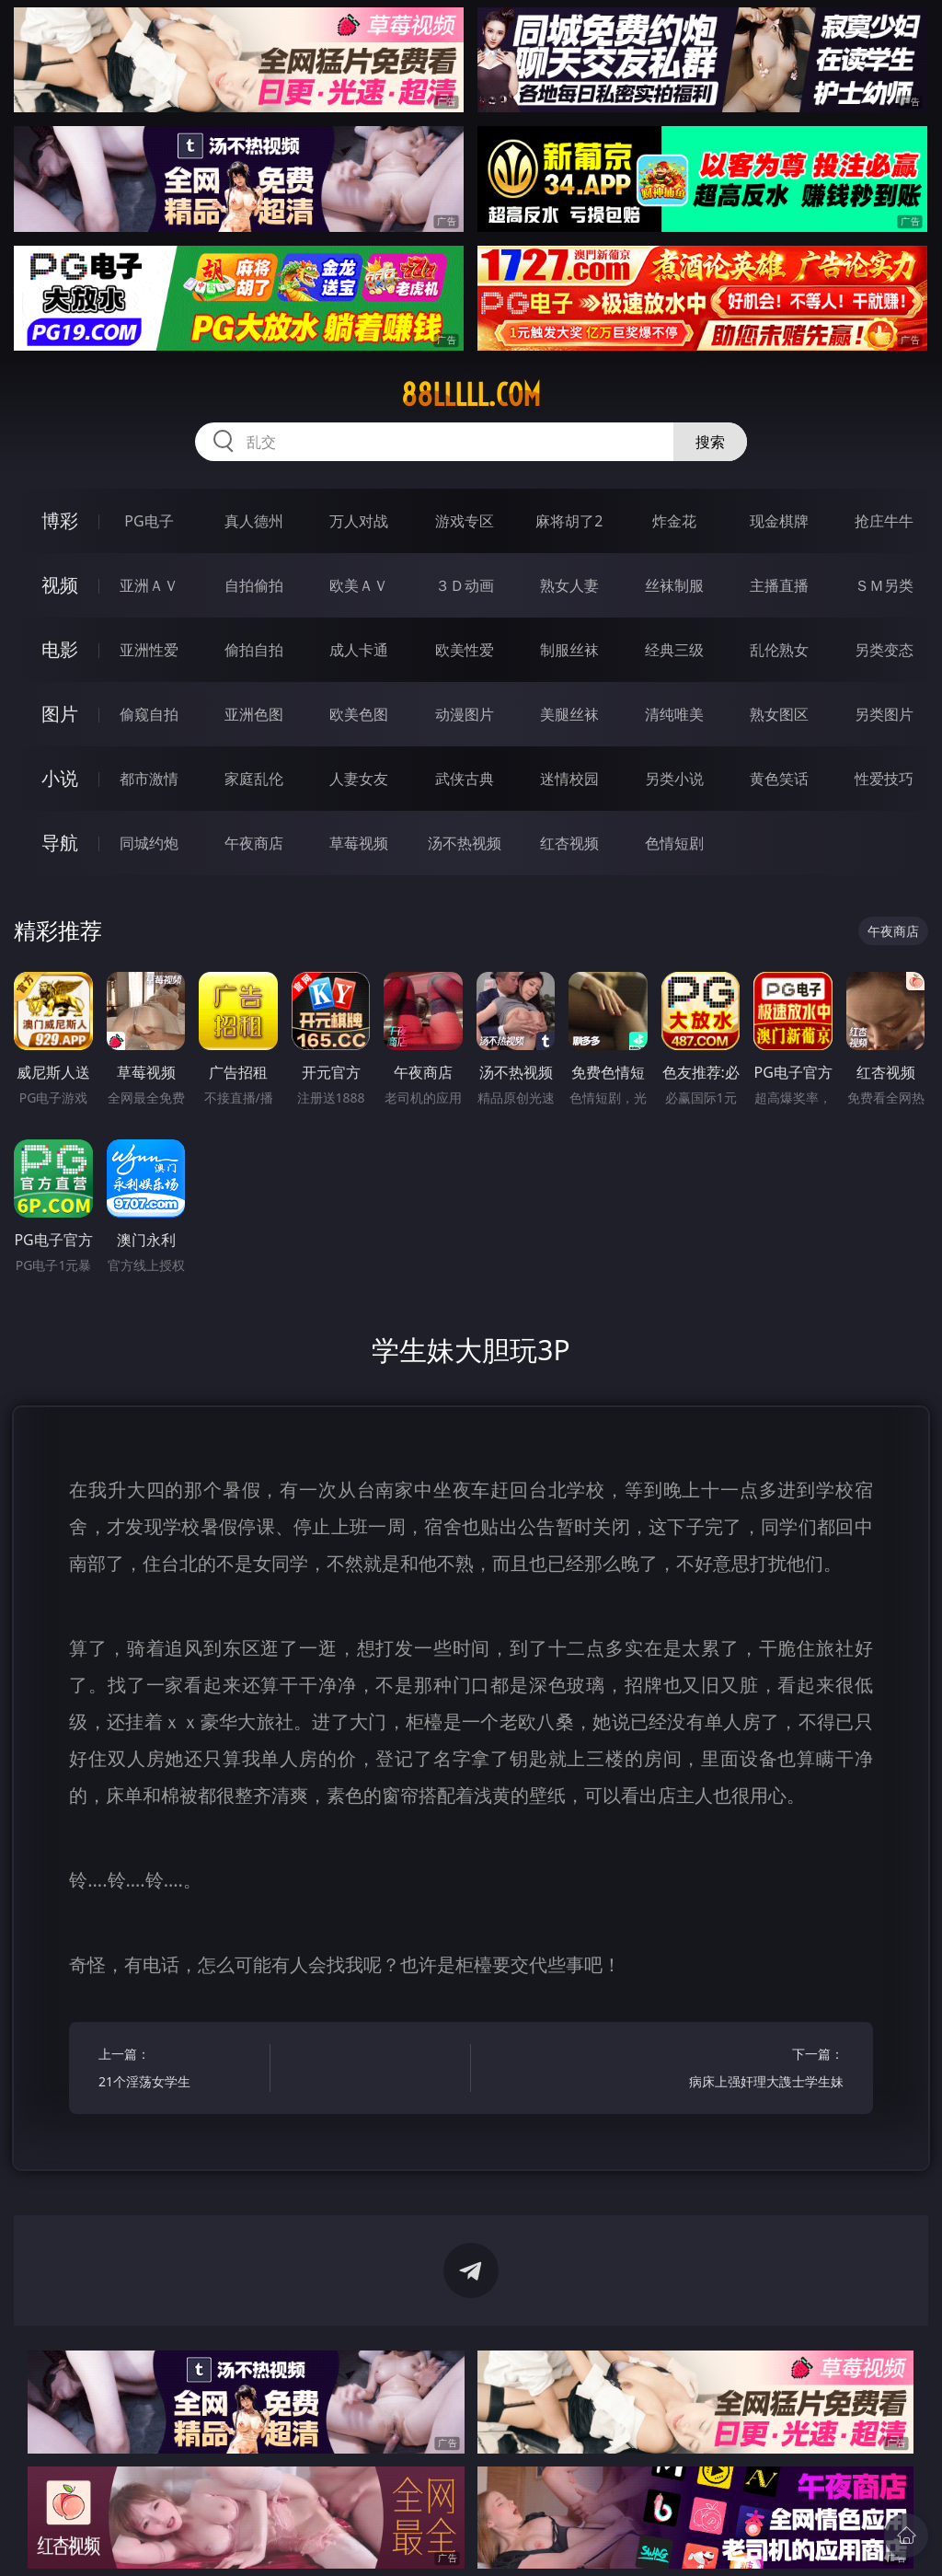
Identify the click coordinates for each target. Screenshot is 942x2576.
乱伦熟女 (779, 650)
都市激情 (149, 778)
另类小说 (674, 778)
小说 (59, 778)
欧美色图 (358, 714)
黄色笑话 (779, 778)
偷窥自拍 (149, 714)
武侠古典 (464, 778)
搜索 (710, 442)
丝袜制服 (674, 585)
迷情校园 (569, 778)
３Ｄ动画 (464, 585)
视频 (59, 584)
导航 (59, 842)
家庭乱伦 (253, 778)
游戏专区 (464, 521)
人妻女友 (358, 778)
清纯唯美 (674, 714)
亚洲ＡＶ (149, 585)
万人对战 (358, 521)
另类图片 (884, 714)
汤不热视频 (464, 843)
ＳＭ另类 (884, 585)
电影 (59, 649)
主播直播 (779, 585)
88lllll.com (471, 394)
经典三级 (674, 650)
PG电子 (148, 521)
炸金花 (674, 521)
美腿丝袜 (569, 714)
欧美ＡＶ (358, 585)
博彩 (59, 520)
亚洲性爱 (149, 650)
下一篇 (762, 2070)
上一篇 (179, 2070)
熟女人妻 (569, 585)
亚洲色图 (253, 714)
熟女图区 (779, 714)
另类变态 (884, 650)
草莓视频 (358, 843)
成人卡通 (358, 650)
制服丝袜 (569, 650)
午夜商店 (253, 843)
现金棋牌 (779, 521)
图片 (59, 713)
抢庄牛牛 (884, 521)
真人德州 (253, 521)
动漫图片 (464, 714)
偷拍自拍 (253, 650)
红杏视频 (569, 843)
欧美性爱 (464, 650)
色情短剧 (674, 843)
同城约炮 (149, 843)
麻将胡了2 (569, 521)
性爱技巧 (884, 778)
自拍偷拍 (253, 585)
